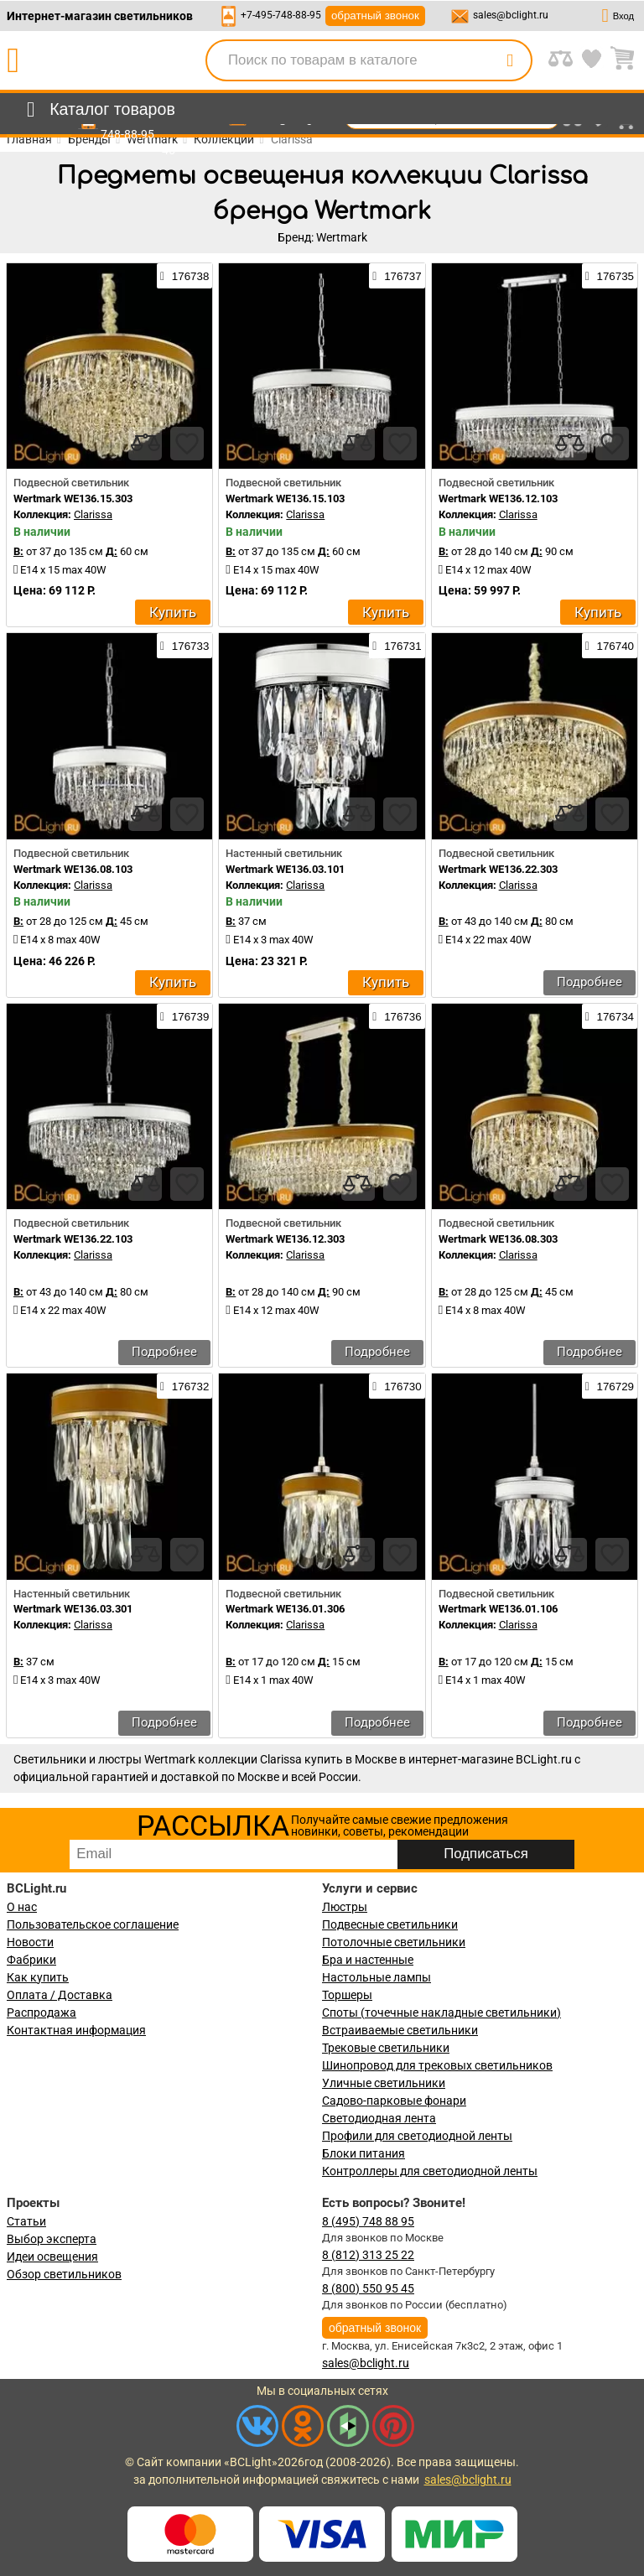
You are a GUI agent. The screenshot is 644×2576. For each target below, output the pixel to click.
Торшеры (347, 1995)
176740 (609, 645)
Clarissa (93, 514)
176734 (609, 1016)
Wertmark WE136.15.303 (72, 498)
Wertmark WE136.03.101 (285, 869)
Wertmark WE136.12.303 (285, 1239)
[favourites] (187, 443)
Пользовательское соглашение (93, 1924)
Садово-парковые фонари (394, 2100)
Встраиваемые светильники (400, 2030)
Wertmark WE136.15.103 (285, 498)
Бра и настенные (367, 1959)
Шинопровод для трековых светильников (437, 2065)
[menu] (98, 110)
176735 (609, 276)
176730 (396, 1386)
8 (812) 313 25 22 (368, 2255)
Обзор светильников (64, 2274)
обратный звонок (375, 15)
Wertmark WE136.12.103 (498, 498)
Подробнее (589, 981)
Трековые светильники (385, 2047)
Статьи (26, 2221)
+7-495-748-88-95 (281, 15)
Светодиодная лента (379, 2118)
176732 (184, 1386)
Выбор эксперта (51, 2239)
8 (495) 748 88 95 (368, 2221)
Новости (30, 1942)
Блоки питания (363, 2153)
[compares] (145, 443)
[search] (510, 60)
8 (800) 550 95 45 (368, 2288)
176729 (609, 1386)
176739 (184, 1016)
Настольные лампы (376, 1977)
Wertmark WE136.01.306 (285, 1608)
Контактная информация (76, 2030)
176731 (396, 645)
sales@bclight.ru (510, 15)
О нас (22, 1907)
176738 (184, 276)
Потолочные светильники (393, 1942)
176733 (184, 645)
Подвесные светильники (390, 1924)
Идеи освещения (52, 2256)
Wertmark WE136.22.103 (72, 1239)
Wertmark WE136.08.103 (72, 869)
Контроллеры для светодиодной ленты (430, 2171)
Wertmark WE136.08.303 (498, 1239)
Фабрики (31, 1959)
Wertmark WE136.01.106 (498, 1608)
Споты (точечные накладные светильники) (441, 2012)
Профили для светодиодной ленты (417, 2135)
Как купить (38, 1977)
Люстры (344, 1907)
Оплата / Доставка (59, 1995)
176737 (396, 276)
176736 (396, 1016)
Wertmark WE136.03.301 (72, 1608)
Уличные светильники (383, 2083)
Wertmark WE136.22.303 (498, 869)
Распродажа (41, 2012)
